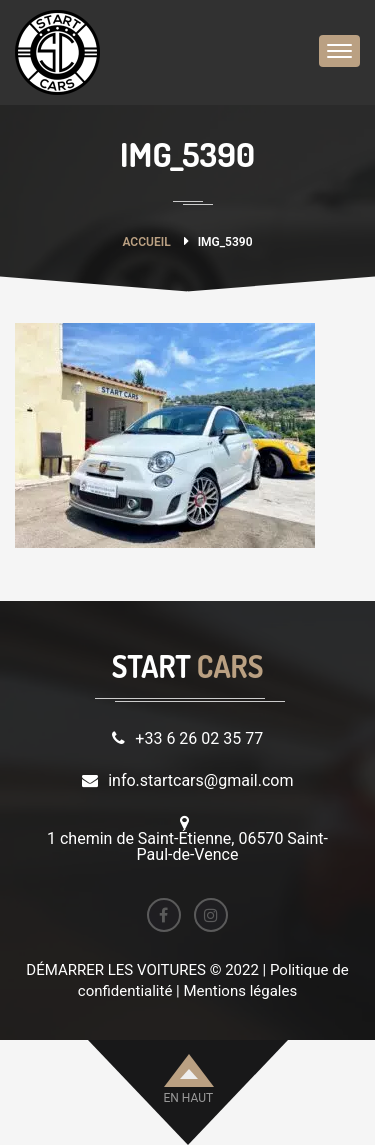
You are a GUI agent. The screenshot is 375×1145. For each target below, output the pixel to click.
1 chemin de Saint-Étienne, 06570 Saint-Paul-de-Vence (187, 846)
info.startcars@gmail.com (200, 780)
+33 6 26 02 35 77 (199, 738)
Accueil (146, 242)
